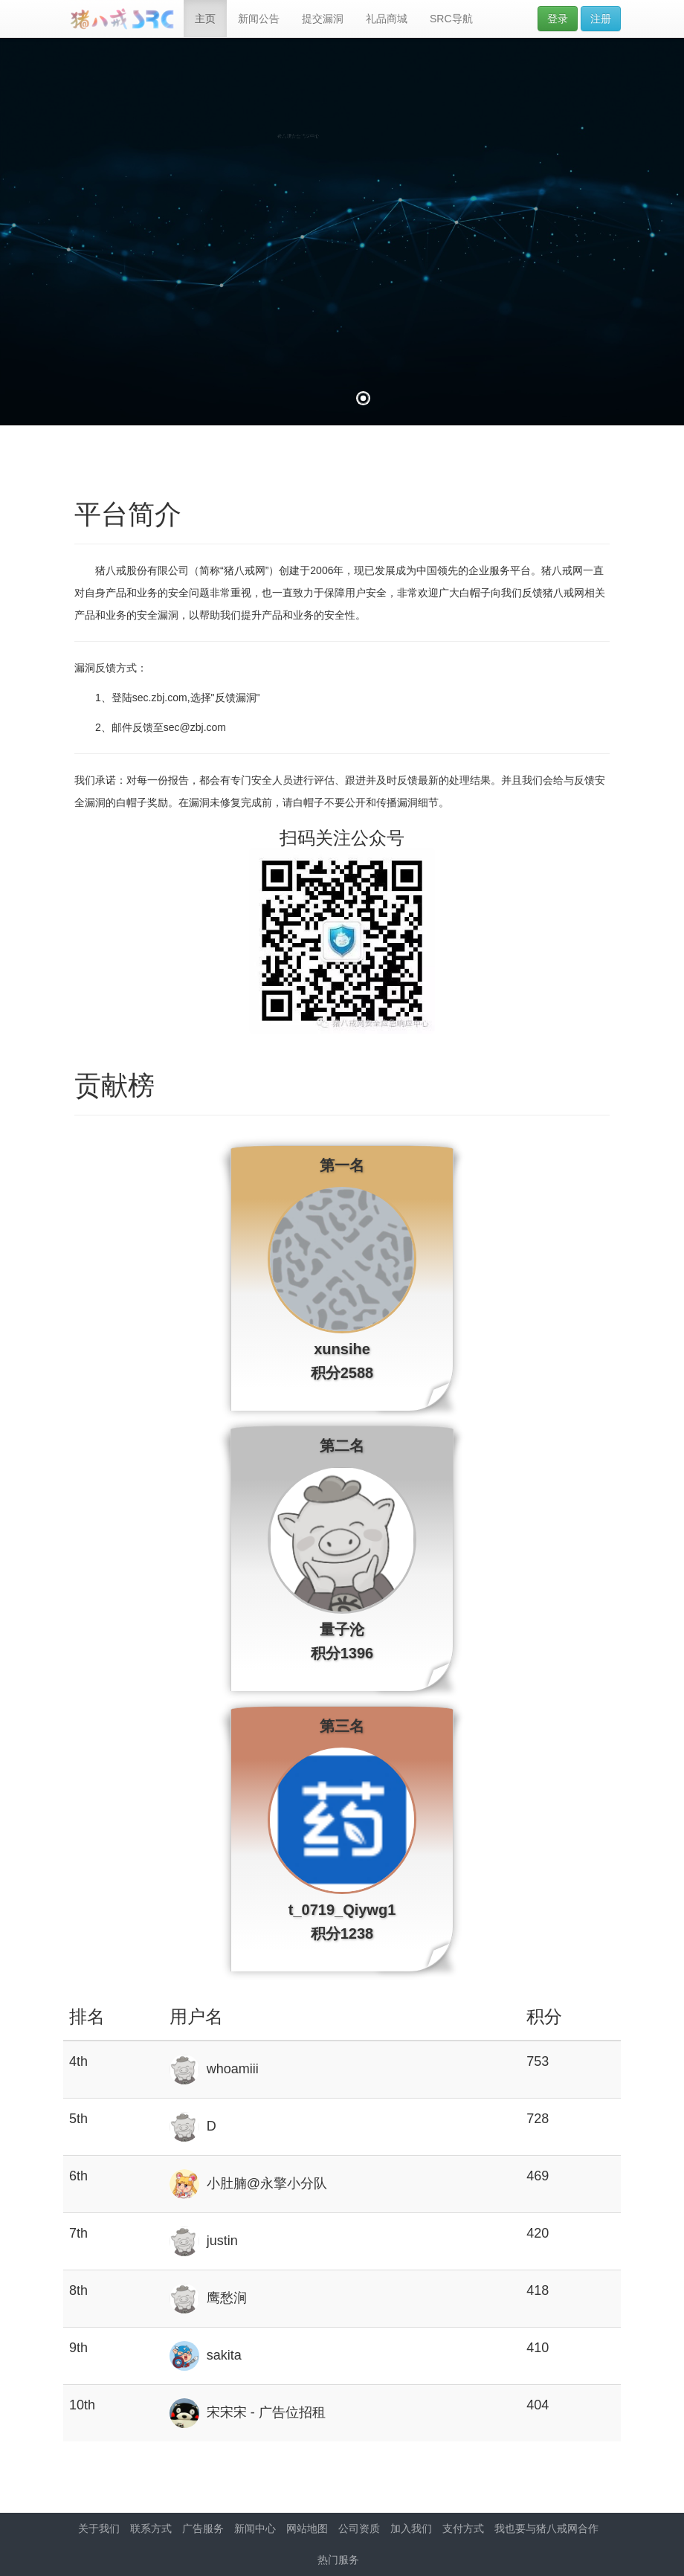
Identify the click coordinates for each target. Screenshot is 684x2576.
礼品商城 (386, 19)
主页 (205, 19)
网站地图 (307, 2528)
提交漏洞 (322, 19)
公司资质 (359, 2528)
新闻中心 (255, 2528)
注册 (600, 19)
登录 (557, 19)
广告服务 (203, 2528)
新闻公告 (259, 19)
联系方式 (151, 2528)
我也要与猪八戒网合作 (546, 2528)
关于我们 (99, 2528)
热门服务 (338, 2560)
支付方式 (463, 2528)
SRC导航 (451, 19)
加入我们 (411, 2528)
